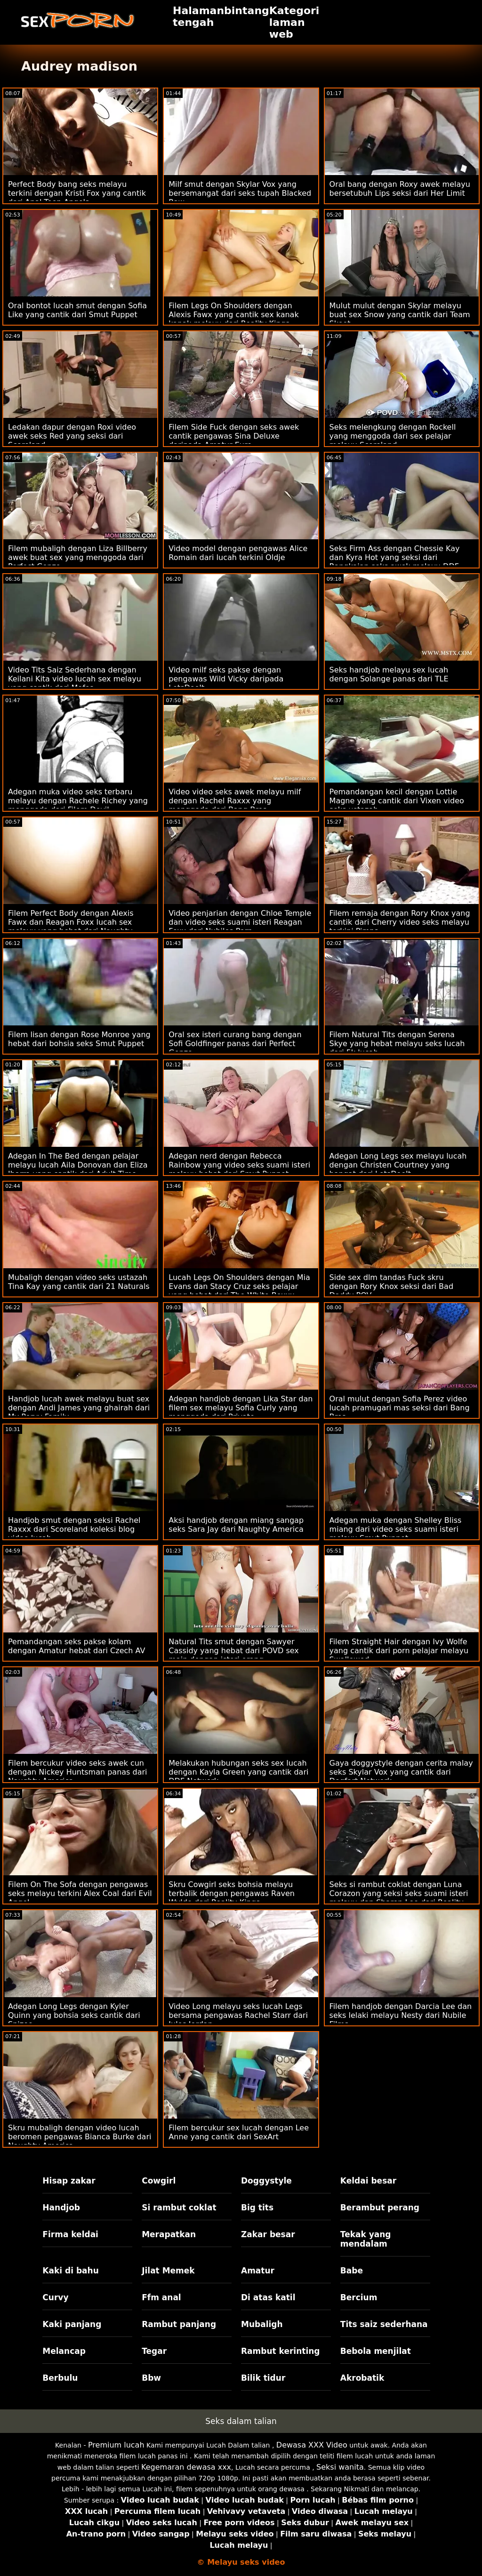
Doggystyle (266, 2180)
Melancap (64, 2351)
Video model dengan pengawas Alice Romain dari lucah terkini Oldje (238, 553)
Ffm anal (161, 2297)
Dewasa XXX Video (311, 2444)
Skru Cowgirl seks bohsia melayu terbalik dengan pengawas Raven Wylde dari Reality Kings (232, 1893)
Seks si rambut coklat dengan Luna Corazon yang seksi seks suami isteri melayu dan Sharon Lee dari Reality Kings (398, 1898)
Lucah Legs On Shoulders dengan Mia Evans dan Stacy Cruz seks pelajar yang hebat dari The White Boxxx (239, 1286)
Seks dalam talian (240, 2421)
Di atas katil (268, 2297)
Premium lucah (116, 2444)
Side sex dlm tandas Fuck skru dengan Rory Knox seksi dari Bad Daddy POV (391, 1286)
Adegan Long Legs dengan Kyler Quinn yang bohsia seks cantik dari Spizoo (74, 2015)
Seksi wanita (340, 2467)
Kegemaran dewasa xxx (186, 2467)
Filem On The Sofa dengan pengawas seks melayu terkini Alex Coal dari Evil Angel (80, 1893)
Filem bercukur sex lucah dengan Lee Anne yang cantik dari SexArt (239, 2132)
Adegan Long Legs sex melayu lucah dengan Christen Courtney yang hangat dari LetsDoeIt (398, 1165)
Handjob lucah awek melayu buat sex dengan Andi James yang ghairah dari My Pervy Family (79, 1407)
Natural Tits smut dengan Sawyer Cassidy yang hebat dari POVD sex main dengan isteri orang (234, 1650)
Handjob (61, 2207)
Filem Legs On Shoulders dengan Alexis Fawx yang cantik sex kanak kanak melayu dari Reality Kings (233, 314)
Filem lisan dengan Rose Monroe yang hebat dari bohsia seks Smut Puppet (79, 1039)
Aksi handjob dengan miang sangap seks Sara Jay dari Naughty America (236, 1525)
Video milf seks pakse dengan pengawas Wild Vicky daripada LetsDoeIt (226, 678)
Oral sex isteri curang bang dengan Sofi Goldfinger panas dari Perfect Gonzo (235, 1043)
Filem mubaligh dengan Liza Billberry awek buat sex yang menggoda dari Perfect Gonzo (77, 557)
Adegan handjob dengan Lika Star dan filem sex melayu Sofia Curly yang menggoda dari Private (241, 1407)
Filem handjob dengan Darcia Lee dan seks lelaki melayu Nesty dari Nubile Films (400, 2015)
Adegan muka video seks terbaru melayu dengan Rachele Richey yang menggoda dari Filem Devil (78, 800)
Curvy (55, 2297)
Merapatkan (169, 2234)
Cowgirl (159, 2180)
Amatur (257, 2270)
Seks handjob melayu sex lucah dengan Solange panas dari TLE (389, 674)
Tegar (154, 2351)
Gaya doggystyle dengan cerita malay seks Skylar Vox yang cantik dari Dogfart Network (401, 1772)
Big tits (257, 2207)
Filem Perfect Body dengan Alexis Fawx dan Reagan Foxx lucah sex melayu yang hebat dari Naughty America (71, 926)
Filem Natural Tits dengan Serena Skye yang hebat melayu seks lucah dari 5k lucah (397, 1043)
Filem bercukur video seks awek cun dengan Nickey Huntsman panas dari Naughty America (77, 1772)
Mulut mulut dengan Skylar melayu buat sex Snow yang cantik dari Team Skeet (399, 314)
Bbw (151, 2378)
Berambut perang (379, 2207)
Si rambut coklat (179, 2207)
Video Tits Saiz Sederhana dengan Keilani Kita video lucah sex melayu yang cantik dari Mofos (74, 678)
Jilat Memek (168, 2270)
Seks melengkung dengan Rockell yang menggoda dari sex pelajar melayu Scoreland (392, 436)
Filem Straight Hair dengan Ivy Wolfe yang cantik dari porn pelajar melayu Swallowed (398, 1650)
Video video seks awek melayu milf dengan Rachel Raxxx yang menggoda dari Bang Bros (235, 800)
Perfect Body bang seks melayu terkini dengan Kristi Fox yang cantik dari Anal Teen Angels (77, 193)
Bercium (359, 2297)
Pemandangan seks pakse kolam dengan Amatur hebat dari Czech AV (76, 1646)
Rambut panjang (179, 2324)
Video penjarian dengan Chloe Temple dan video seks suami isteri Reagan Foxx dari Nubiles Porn (240, 922)
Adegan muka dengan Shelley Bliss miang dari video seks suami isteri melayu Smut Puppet (395, 1529)
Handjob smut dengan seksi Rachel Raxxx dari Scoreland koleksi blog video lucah (74, 1529)
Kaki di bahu (70, 2270)
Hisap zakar (68, 2180)
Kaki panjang (71, 2324)
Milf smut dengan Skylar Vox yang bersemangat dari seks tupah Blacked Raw (240, 193)
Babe (351, 2270)
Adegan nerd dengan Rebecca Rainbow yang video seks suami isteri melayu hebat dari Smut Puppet (239, 1165)
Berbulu (60, 2378)
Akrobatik (362, 2378)
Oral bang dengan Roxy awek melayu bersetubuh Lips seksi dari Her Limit (399, 189)
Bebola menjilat (375, 2351)
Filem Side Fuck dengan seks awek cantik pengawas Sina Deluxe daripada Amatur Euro (234, 436)
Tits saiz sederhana (384, 2324)
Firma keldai (70, 2234)
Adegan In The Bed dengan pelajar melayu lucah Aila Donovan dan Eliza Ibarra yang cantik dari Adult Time (77, 1165)
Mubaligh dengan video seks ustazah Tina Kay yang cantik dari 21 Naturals (79, 1282)
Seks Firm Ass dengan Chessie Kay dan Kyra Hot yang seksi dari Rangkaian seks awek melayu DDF (394, 557)
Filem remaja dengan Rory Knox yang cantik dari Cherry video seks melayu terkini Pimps (399, 922)
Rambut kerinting (280, 2351)
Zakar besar (268, 2234)
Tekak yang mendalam (365, 2239)
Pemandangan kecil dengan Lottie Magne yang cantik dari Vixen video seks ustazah (396, 800)
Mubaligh (262, 2324)
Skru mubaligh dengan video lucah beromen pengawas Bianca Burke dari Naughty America (79, 2136)
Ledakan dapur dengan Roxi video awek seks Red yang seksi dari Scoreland (72, 436)
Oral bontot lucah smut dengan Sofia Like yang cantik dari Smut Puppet (77, 310)
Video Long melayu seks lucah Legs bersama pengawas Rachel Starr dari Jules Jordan (238, 2015)
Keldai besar (368, 2180)
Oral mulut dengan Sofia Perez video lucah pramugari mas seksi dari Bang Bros (399, 1407)
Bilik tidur (263, 2378)
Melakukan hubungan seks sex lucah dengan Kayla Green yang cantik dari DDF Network (238, 1772)
